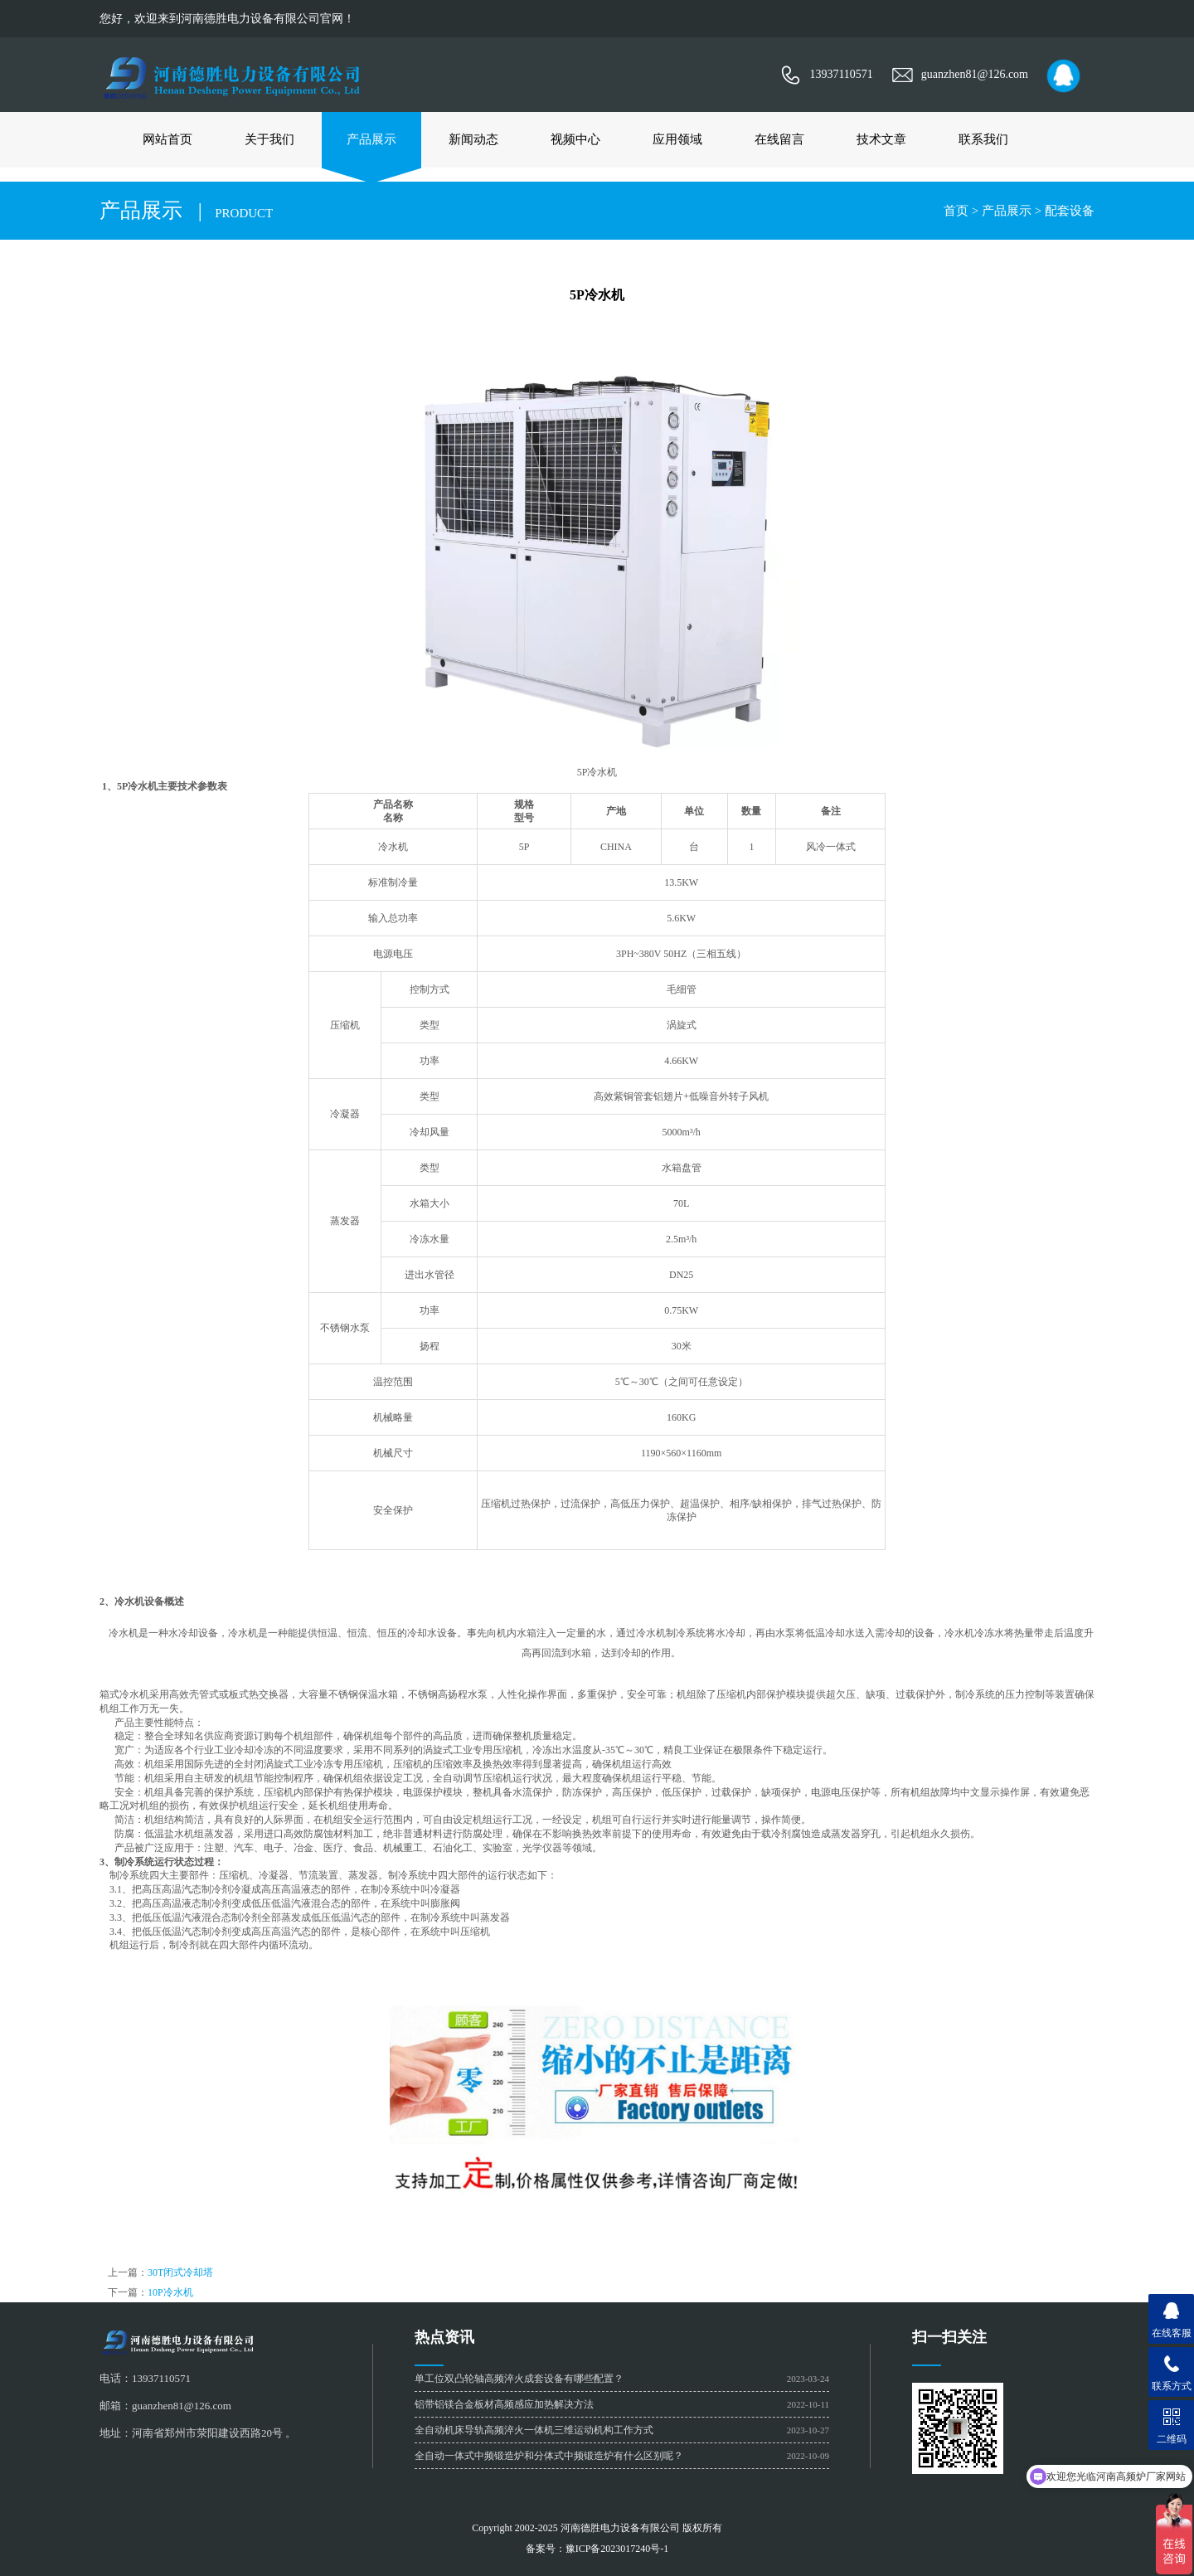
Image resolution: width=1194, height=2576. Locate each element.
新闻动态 (473, 139)
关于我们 (269, 139)
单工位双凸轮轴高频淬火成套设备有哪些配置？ (519, 2378)
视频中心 (575, 139)
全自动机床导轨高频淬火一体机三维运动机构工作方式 (534, 2430)
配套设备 (1069, 210)
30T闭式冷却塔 (180, 2272)
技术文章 (881, 139)
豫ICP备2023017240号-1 (617, 2548)
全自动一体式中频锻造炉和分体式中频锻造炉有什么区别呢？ (549, 2456)
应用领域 (677, 139)
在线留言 (779, 139)
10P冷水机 (170, 2292)
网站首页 (167, 139)
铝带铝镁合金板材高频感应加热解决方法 (504, 2404)
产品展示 (371, 139)
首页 (956, 210)
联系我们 (983, 139)
